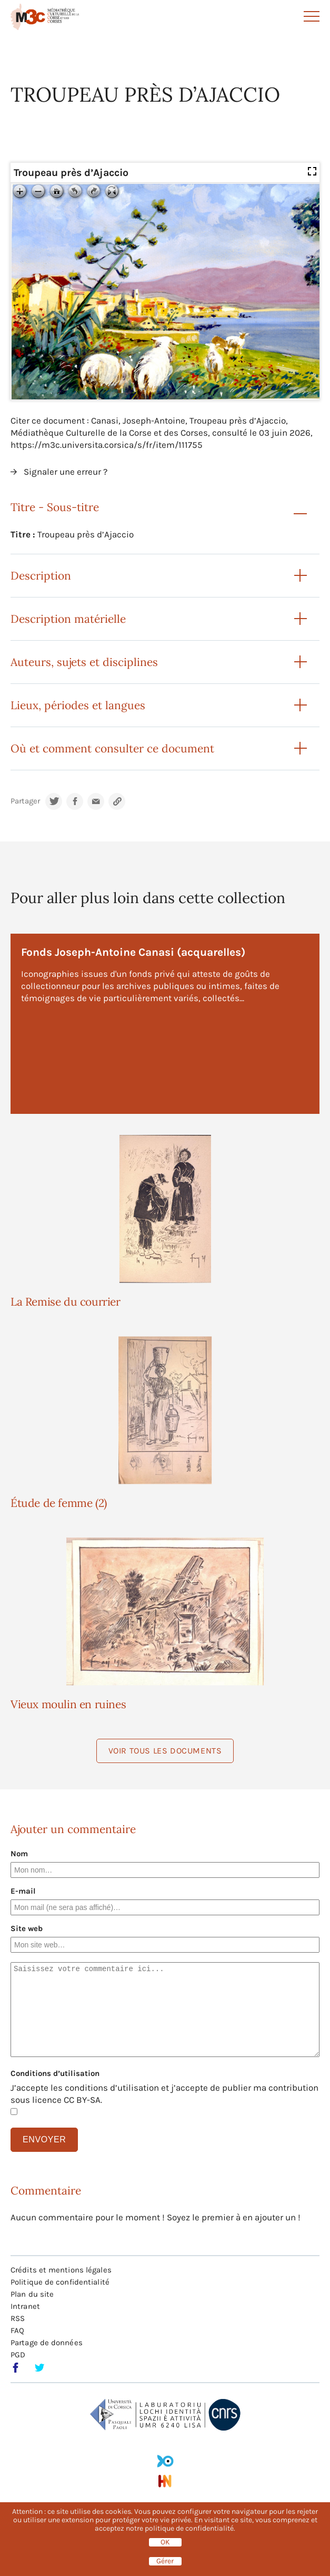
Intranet (25, 2306)
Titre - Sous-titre (55, 507)
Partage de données (47, 2342)
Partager (25, 801)
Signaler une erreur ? (65, 471)
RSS (18, 2318)
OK (165, 2542)
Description (41, 576)
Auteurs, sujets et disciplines (84, 662)
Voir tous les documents (165, 1751)
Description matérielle (68, 619)
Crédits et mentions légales (61, 2270)
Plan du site (32, 2294)
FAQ (17, 2330)
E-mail (23, 1891)
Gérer (165, 2561)
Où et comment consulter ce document (112, 748)
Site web (27, 1928)
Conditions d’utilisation (55, 2073)
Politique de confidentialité (60, 2282)
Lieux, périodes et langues (78, 705)
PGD (18, 2354)
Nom (19, 1853)
